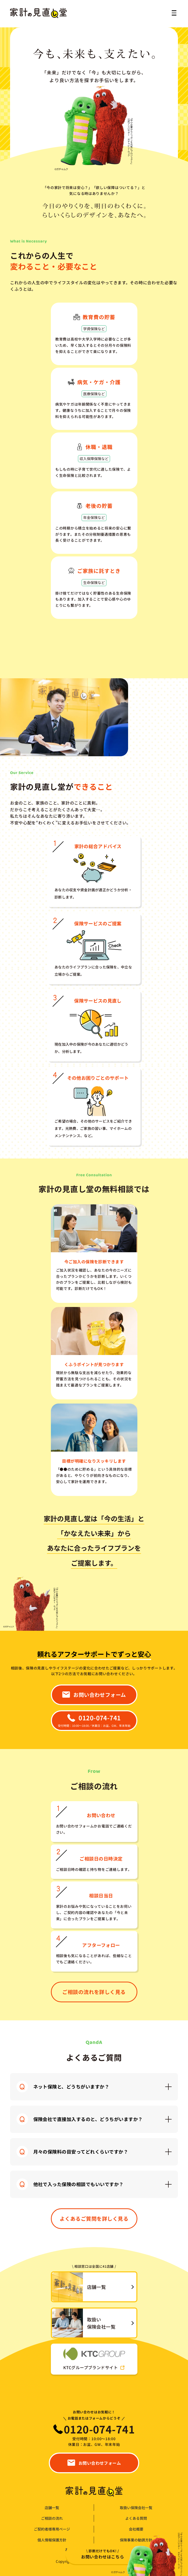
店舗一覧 (52, 2508)
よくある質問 (136, 2518)
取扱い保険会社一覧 (136, 2508)
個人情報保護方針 (51, 2540)
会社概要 (136, 2529)
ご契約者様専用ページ (52, 2529)
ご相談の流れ (52, 2518)
